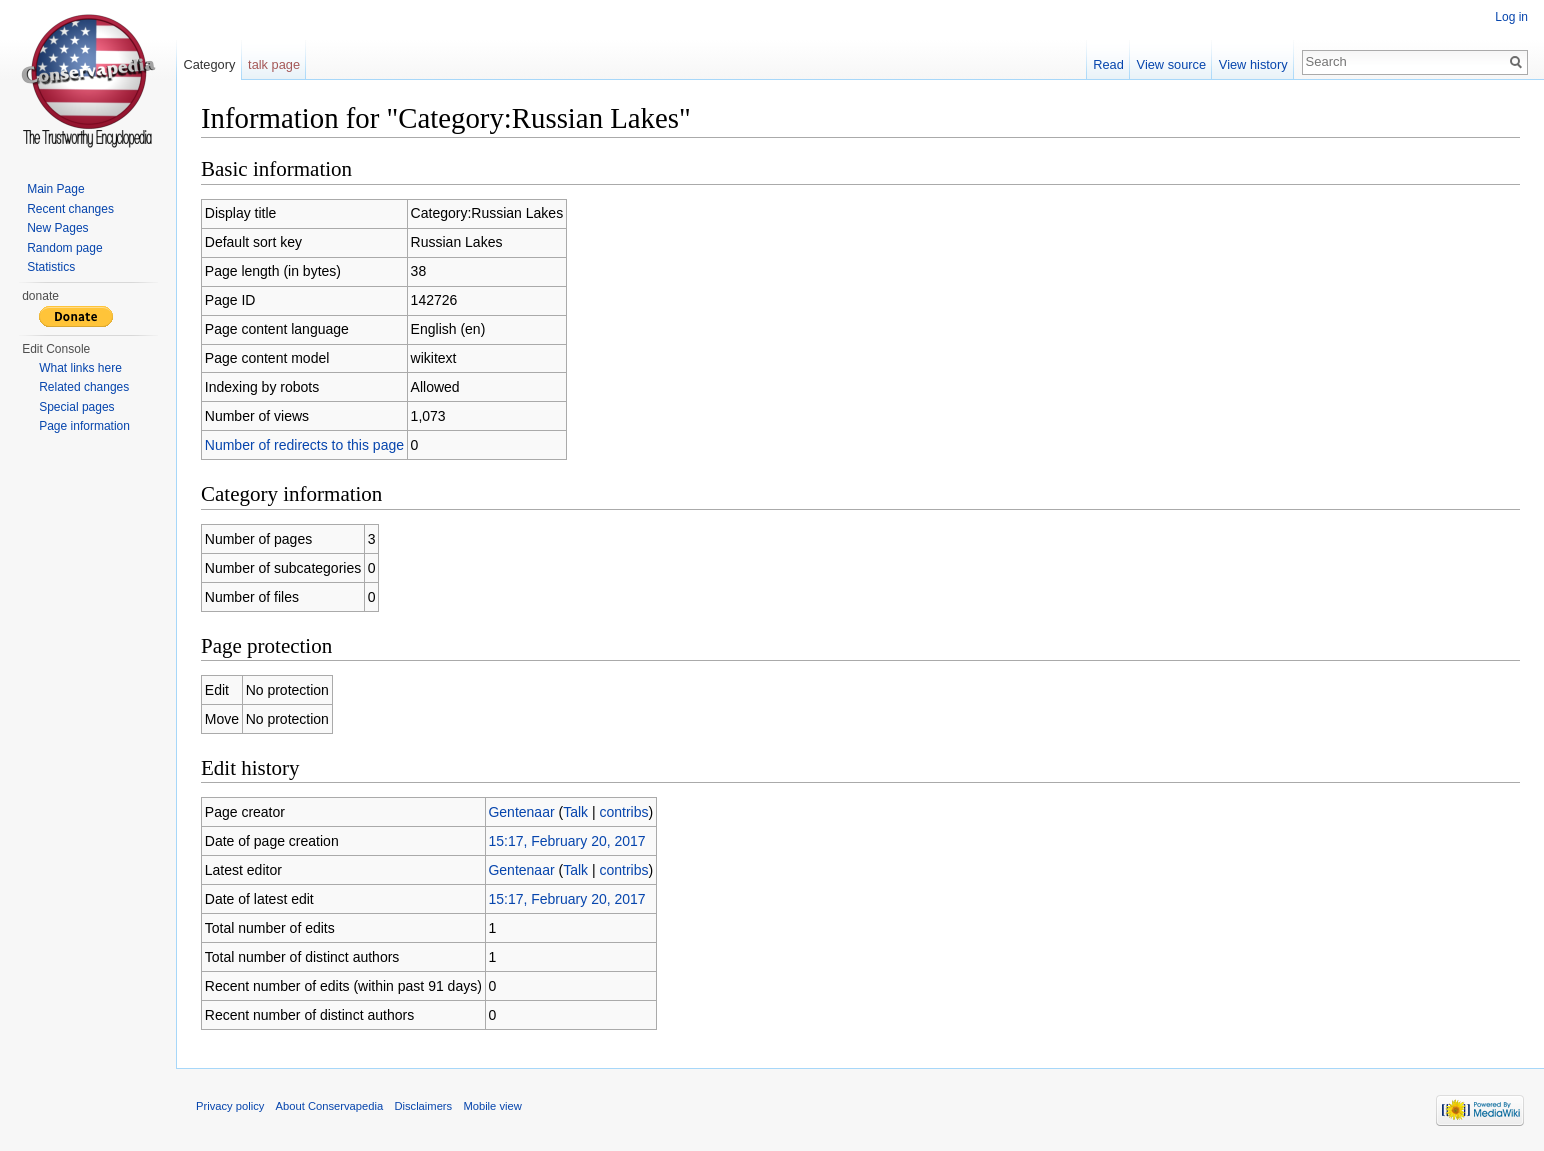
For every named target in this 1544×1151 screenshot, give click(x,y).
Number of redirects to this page (304, 445)
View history (1253, 64)
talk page (274, 64)
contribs (623, 812)
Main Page (55, 189)
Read (1108, 64)
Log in (1511, 17)
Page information (84, 426)
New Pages (57, 228)
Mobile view (492, 1106)
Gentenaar (521, 812)
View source (1171, 64)
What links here (80, 368)
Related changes (84, 387)
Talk (575, 812)
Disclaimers (423, 1106)
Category (209, 64)
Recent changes (70, 209)
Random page (64, 248)
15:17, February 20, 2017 (566, 841)
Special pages (76, 407)
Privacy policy (230, 1106)
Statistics (51, 267)
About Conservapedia (330, 1106)
